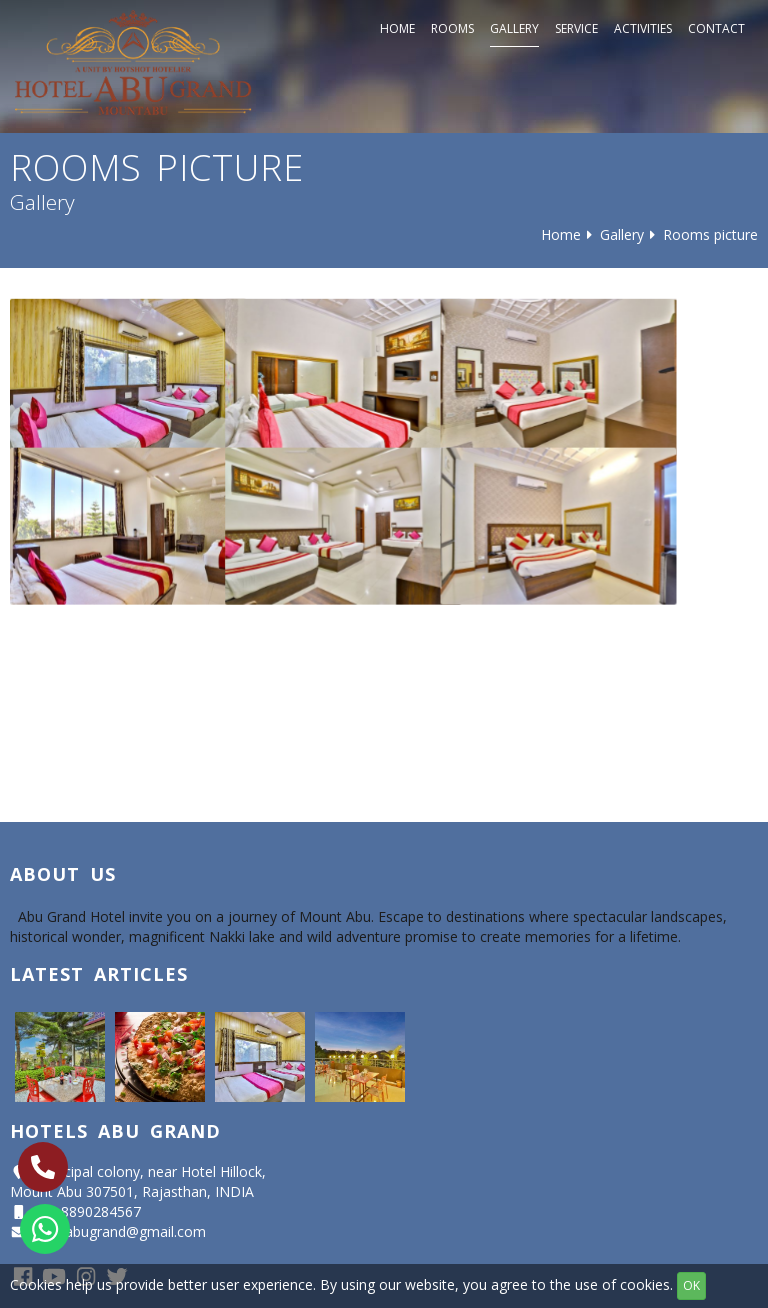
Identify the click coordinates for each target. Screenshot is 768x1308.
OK (691, 1285)
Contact (716, 28)
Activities (643, 28)
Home (397, 28)
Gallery (514, 28)
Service (576, 28)
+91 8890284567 (86, 1211)
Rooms (452, 28)
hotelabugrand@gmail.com (119, 1231)
